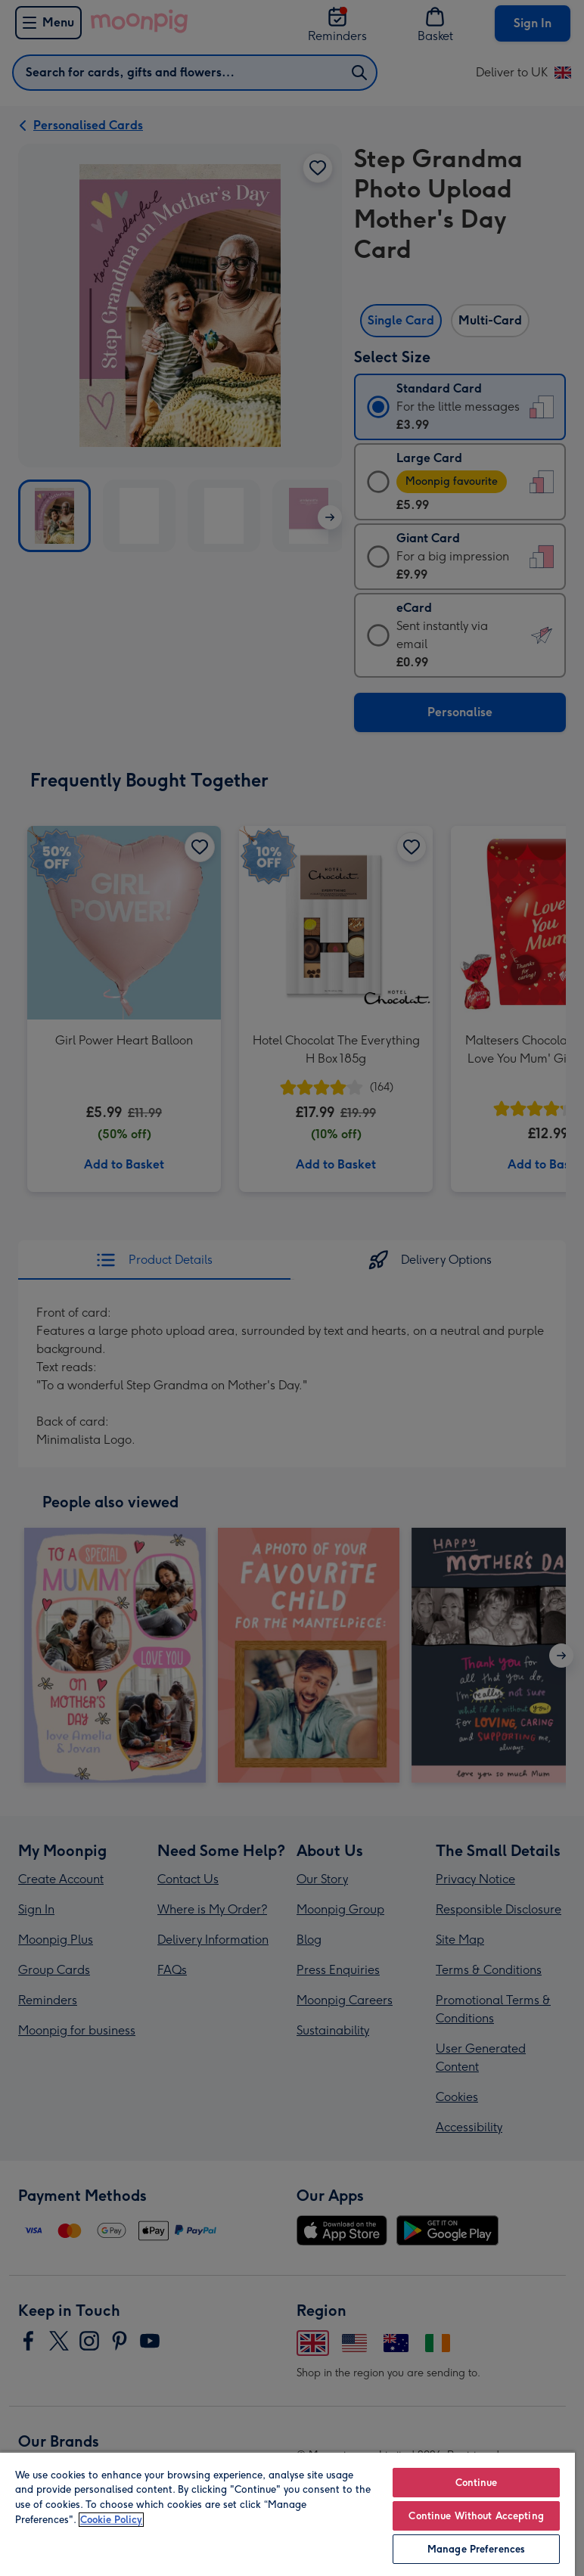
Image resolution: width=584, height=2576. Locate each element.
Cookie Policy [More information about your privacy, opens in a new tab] (111, 2519)
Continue (476, 2482)
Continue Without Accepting (475, 2516)
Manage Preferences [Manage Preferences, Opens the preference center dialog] (476, 2549)
